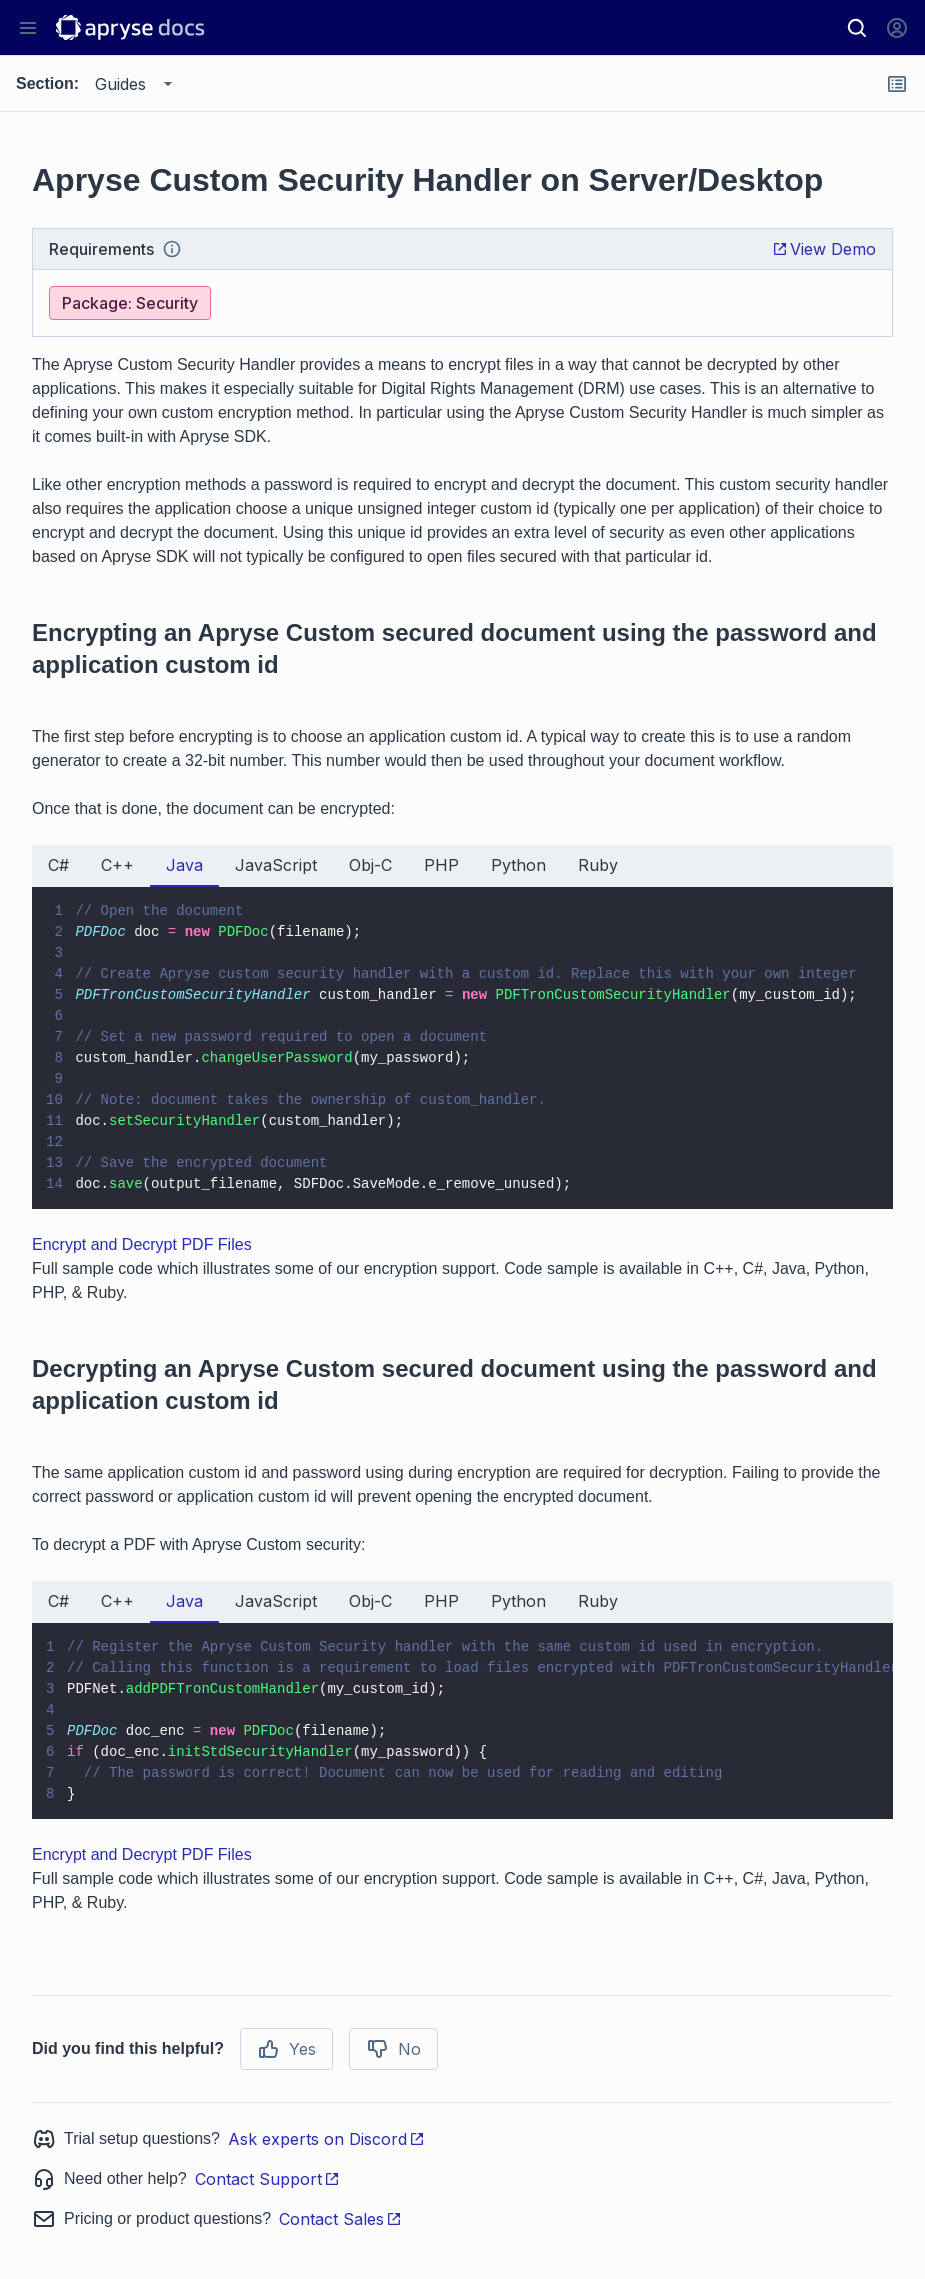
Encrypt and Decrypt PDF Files (142, 1244)
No (393, 2049)
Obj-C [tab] (370, 865)
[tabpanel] (462, 1048)
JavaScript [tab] (276, 865)
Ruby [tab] (598, 865)
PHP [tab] (441, 865)
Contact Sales (340, 2219)
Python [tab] (518, 865)
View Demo (824, 249)
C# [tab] (58, 865)
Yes (286, 2049)
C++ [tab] (117, 865)
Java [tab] (184, 865)
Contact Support (267, 2179)
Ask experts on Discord (326, 2139)
